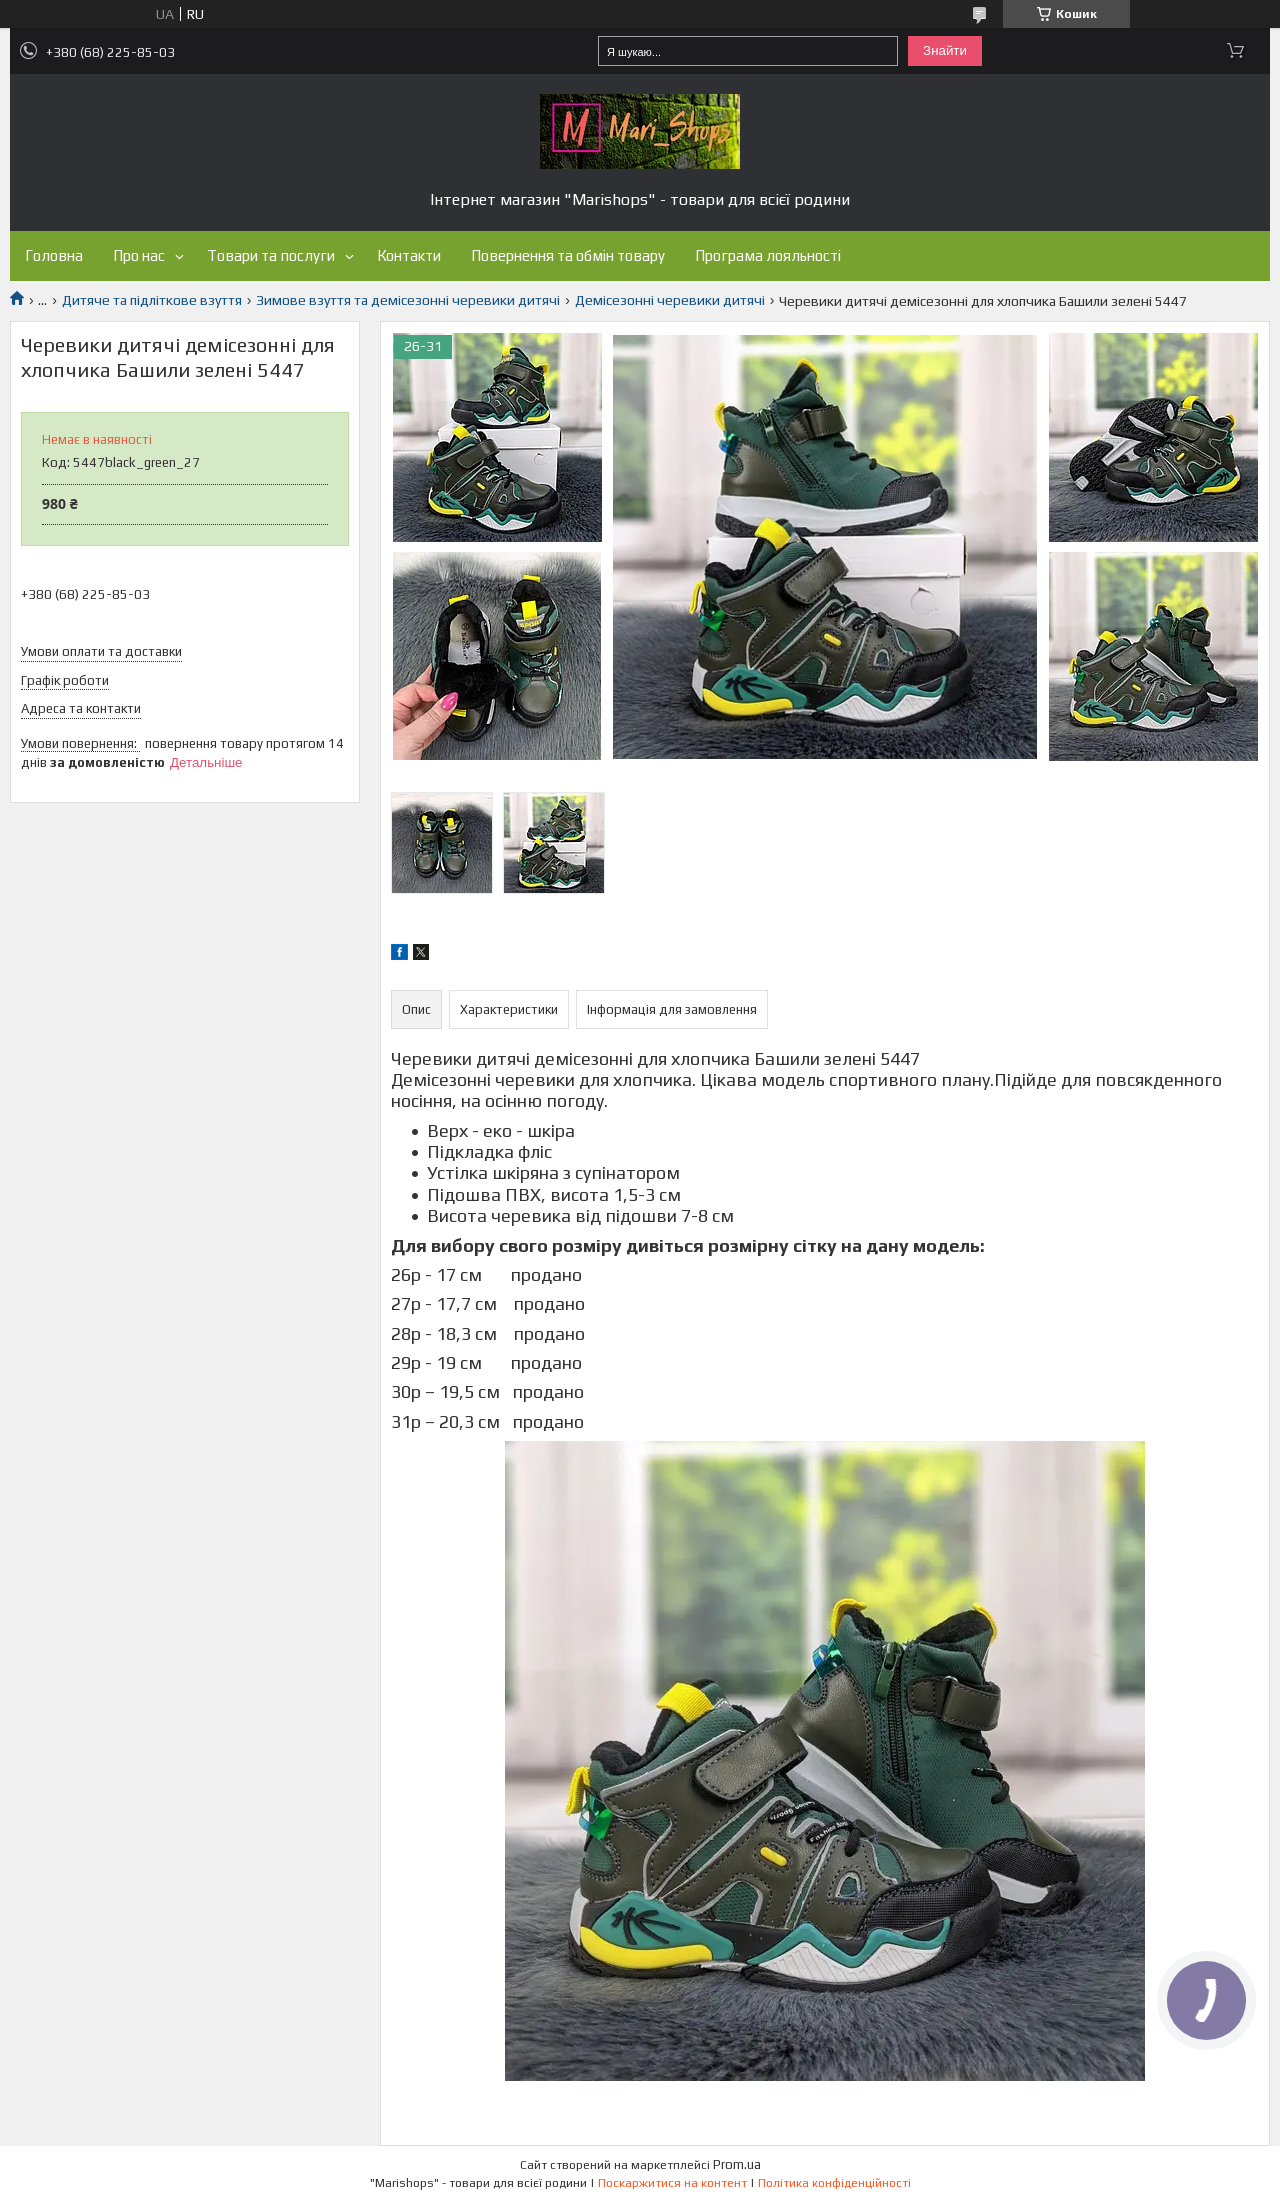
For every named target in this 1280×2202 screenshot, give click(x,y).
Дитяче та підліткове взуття (152, 300)
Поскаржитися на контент (672, 2183)
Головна (54, 255)
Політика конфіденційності (834, 2183)
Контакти (409, 255)
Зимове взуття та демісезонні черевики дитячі (408, 300)
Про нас (139, 255)
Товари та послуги (271, 255)
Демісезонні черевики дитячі (670, 300)
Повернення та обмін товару (568, 255)
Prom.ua (737, 2164)
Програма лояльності (768, 255)
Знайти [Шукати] (945, 50)
